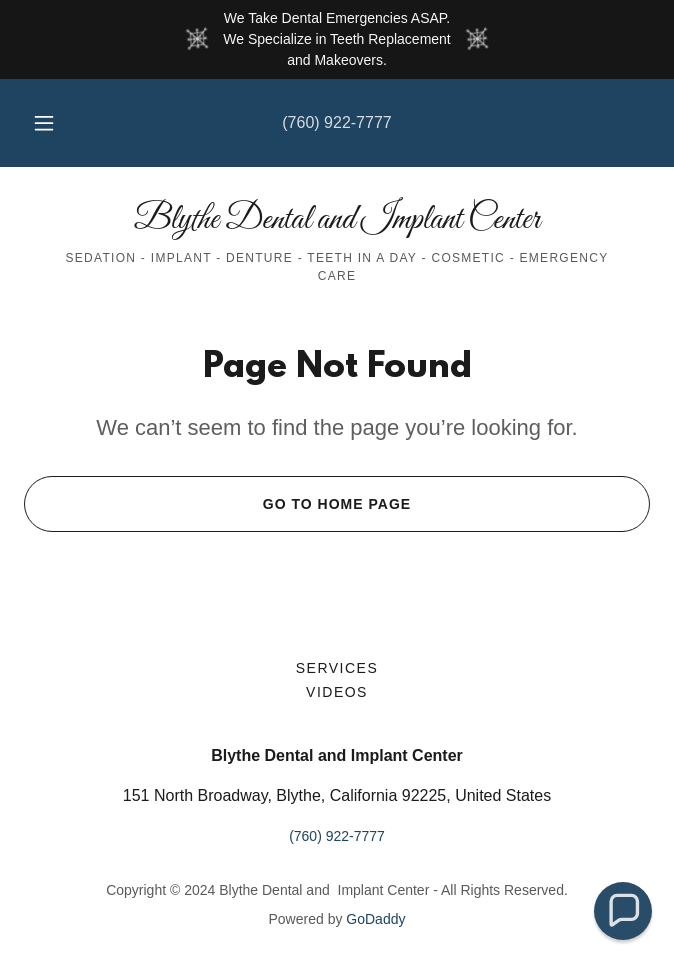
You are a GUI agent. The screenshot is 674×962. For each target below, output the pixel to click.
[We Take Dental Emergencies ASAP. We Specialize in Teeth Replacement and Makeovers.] (337, 39)
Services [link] (337, 668)
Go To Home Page (217, 504)
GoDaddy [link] (375, 919)
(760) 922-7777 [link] (336, 122)
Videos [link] (337, 692)
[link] (337, 220)
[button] (53, 123)
